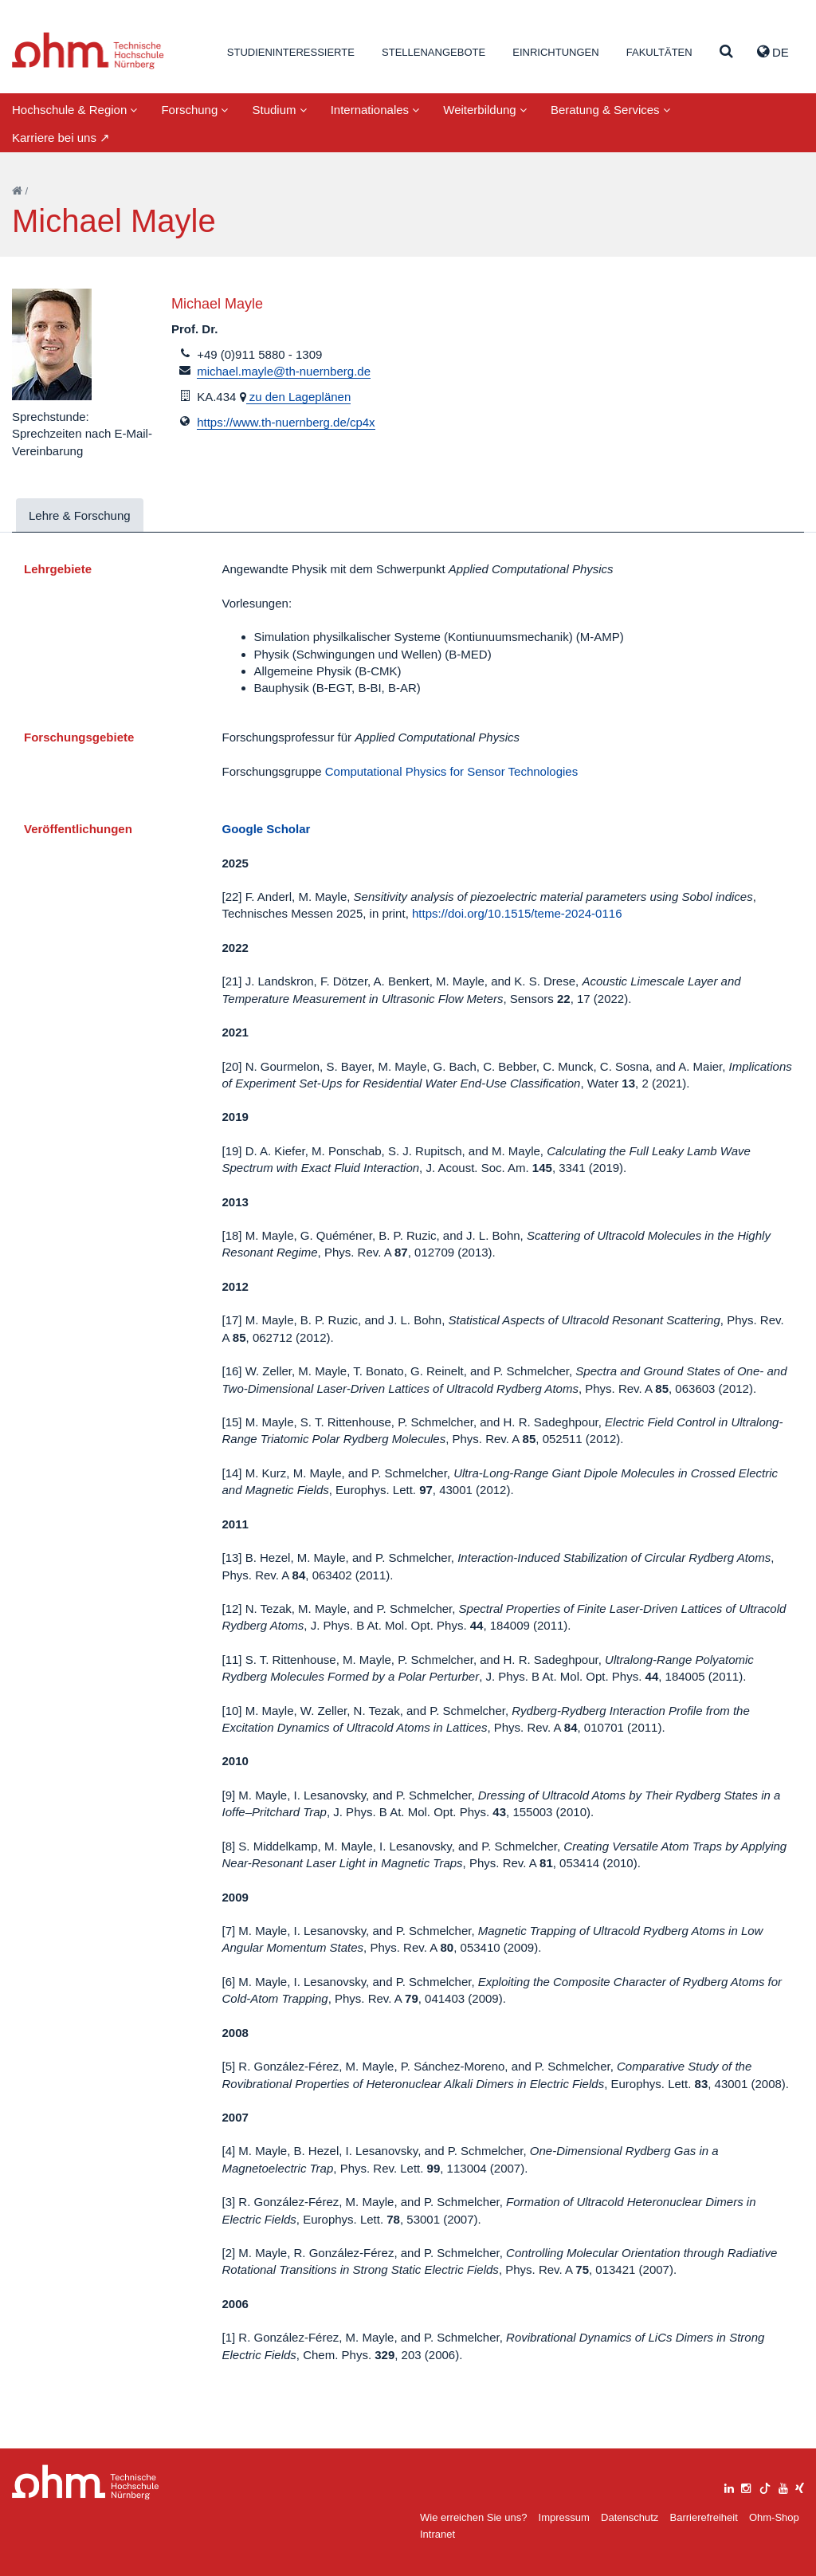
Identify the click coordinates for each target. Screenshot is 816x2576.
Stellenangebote (433, 52)
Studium (279, 109)
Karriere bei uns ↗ (61, 137)
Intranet (437, 2534)
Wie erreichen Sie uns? (473, 2517)
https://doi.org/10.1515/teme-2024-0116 (517, 913)
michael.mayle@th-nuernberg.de (284, 371)
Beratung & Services (610, 109)
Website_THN (88, 50)
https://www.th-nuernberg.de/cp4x (286, 422)
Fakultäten (659, 52)
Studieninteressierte (291, 52)
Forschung (194, 109)
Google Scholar (266, 829)
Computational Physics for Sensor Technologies (451, 771)
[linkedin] (729, 2486)
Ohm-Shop (774, 2517)
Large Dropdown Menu (85, 2482)
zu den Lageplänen (298, 396)
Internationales (375, 109)
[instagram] (746, 2486)
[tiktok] (765, 2486)
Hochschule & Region (74, 109)
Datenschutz (629, 2517)
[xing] (799, 2486)
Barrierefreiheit (703, 2517)
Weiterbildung (485, 109)
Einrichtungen (555, 52)
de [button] (773, 52)
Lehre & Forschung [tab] (80, 515)
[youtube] (783, 2486)
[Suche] (726, 52)
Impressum (564, 2517)
